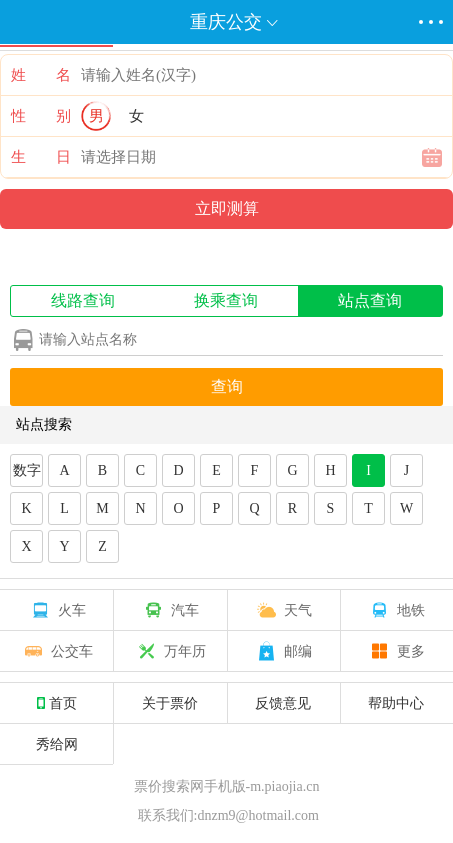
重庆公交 (226, 22)
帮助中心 (396, 703)
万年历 (170, 651)
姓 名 (41, 75)
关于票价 (170, 703)
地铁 (396, 610)
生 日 (41, 157)
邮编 (283, 651)
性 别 (41, 116)
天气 (283, 610)
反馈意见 (283, 703)
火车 (57, 610)
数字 (27, 470)
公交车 (57, 651)
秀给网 (57, 744)
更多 (396, 651)
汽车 (170, 610)
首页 (57, 703)
